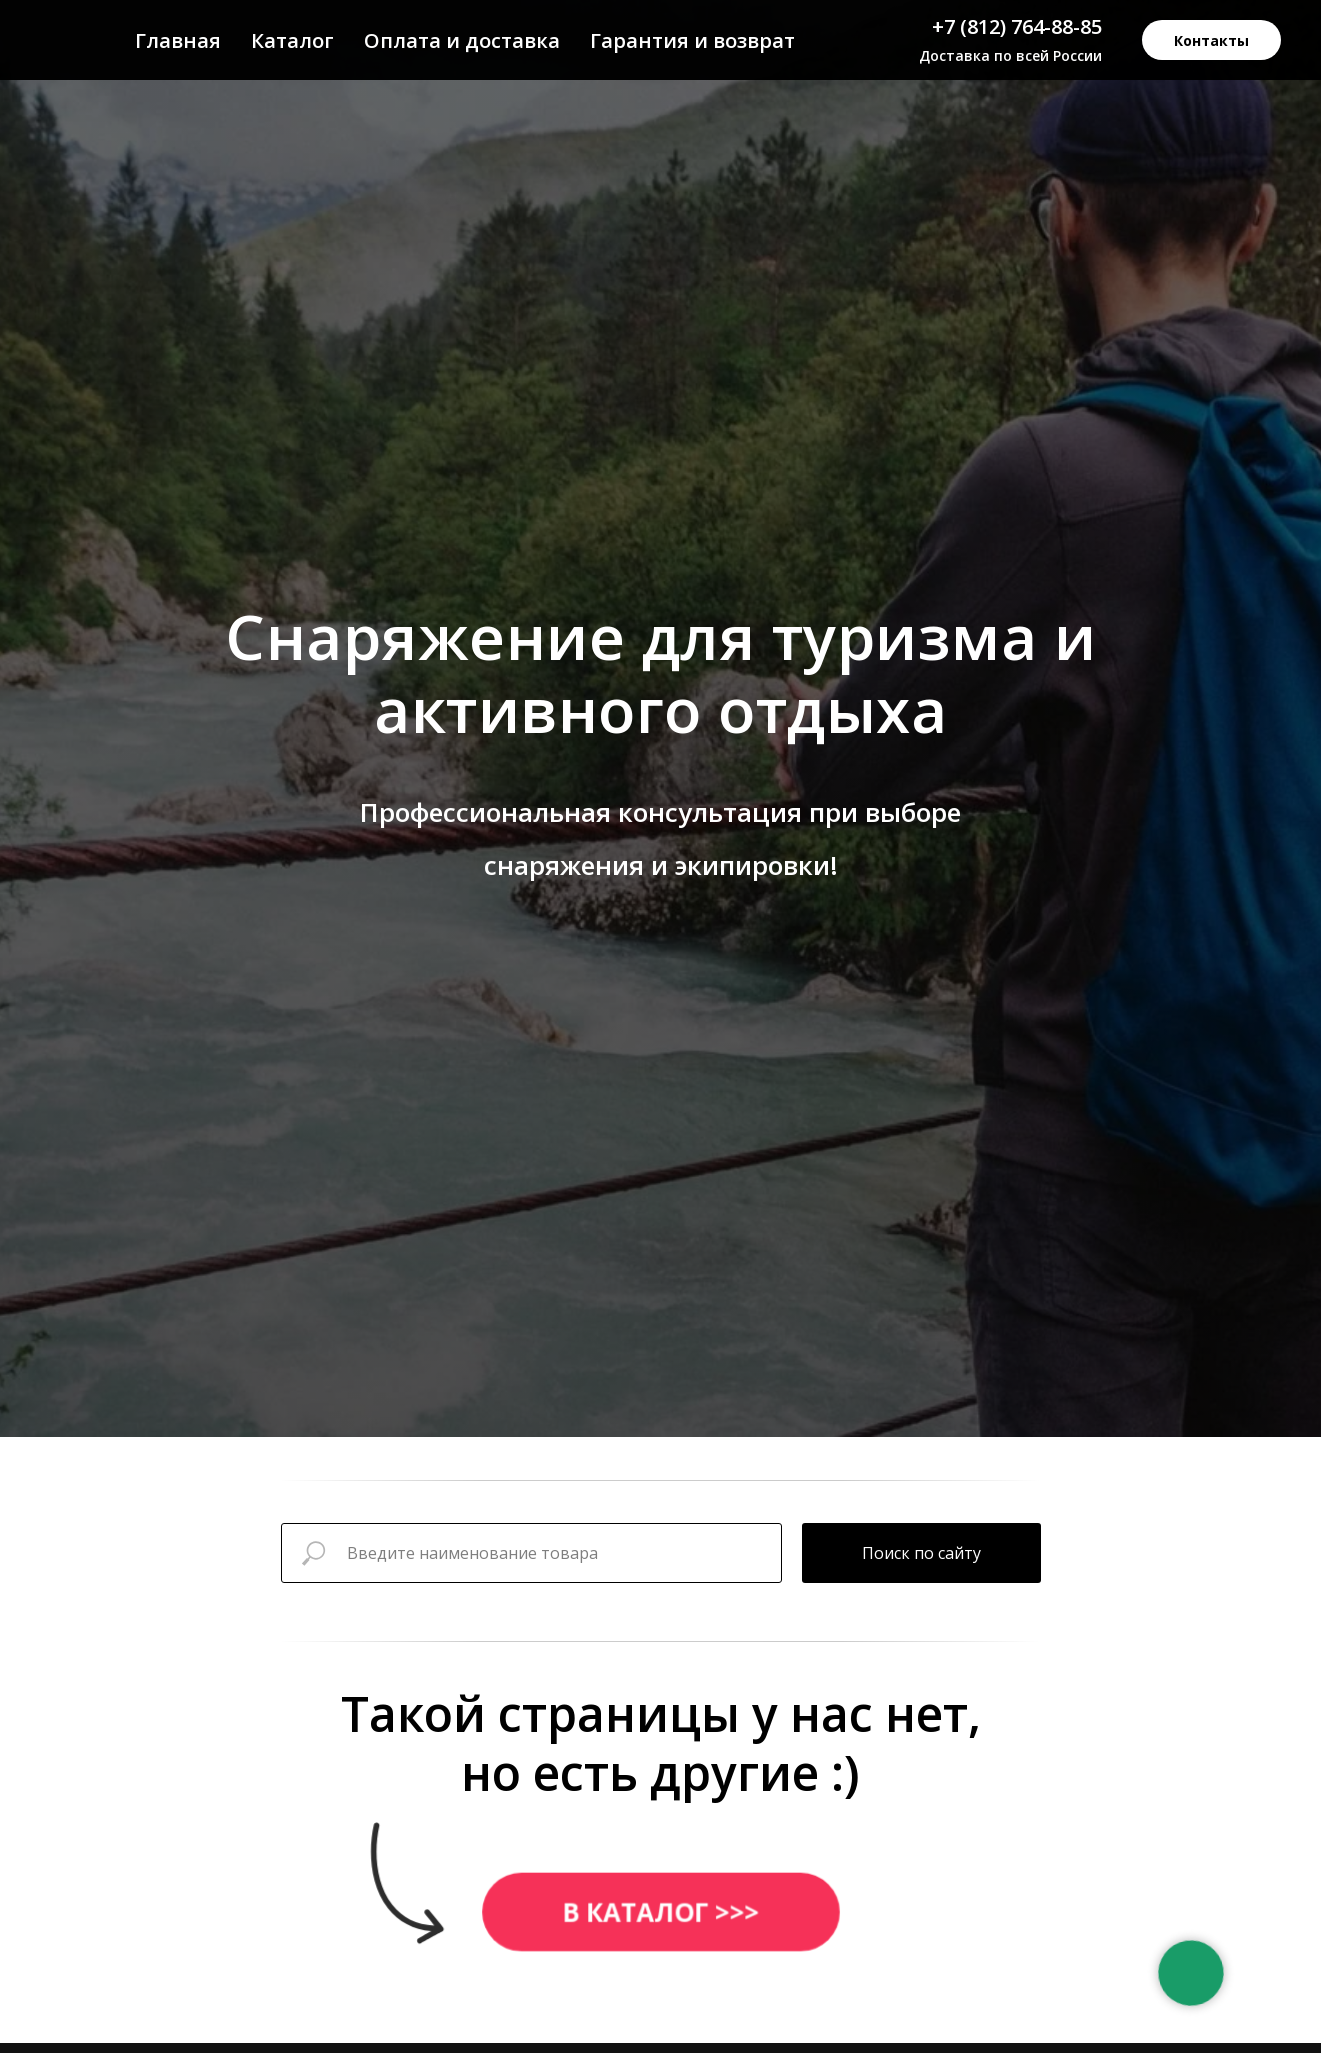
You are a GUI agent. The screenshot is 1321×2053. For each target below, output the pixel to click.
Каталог (292, 40)
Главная (178, 40)
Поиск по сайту (921, 1553)
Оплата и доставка (462, 40)
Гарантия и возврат (692, 40)
